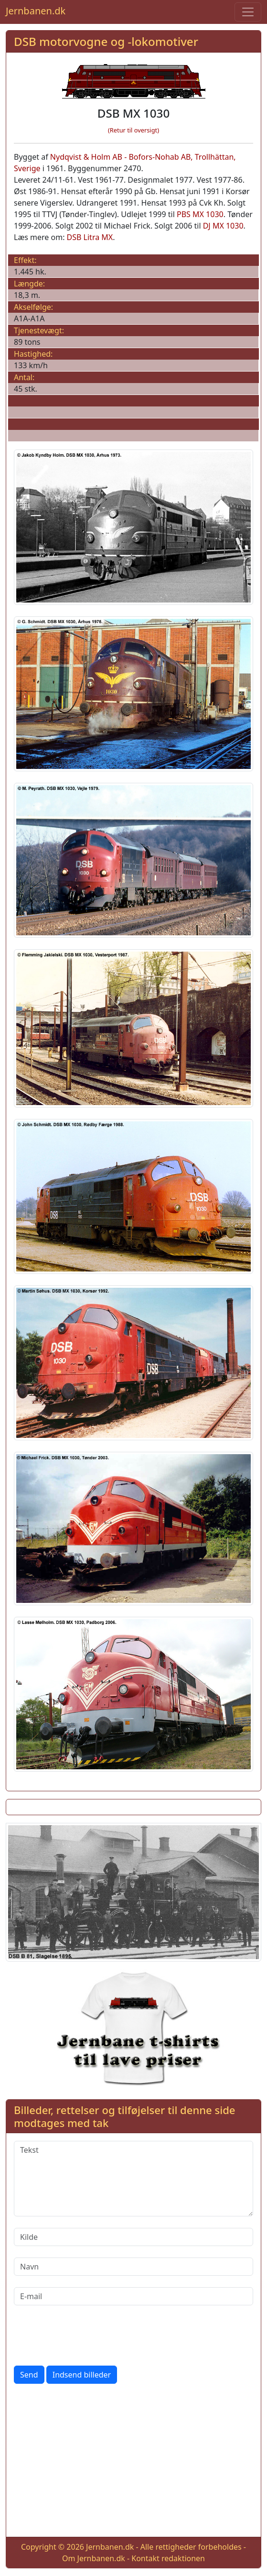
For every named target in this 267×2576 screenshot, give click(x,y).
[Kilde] (133, 2237)
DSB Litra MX (90, 237)
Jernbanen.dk (35, 10)
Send (29, 2374)
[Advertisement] (133, 2462)
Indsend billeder (82, 2374)
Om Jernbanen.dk (93, 2558)
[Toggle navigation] (248, 12)
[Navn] (133, 2267)
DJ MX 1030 (223, 225)
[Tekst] (133, 2178)
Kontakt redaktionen (168, 2558)
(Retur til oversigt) (133, 130)
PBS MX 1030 (200, 214)
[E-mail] (133, 2296)
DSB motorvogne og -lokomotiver (106, 41)
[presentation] (86, 2335)
